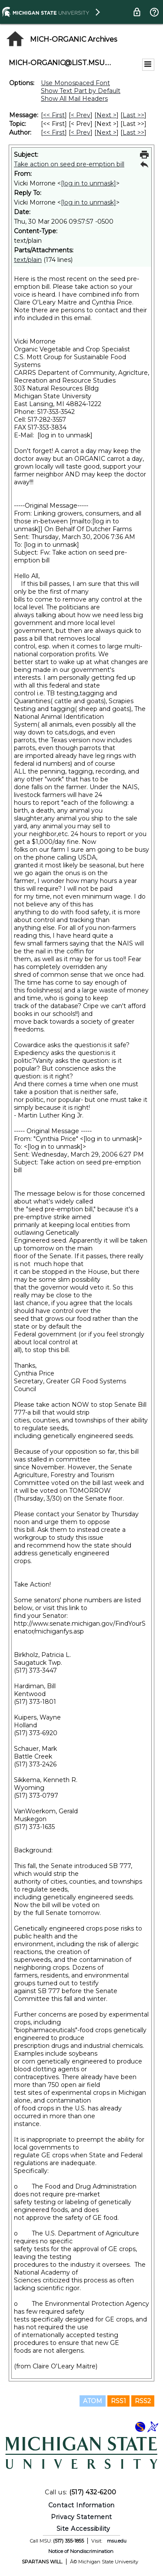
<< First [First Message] (54, 115)
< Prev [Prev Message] (80, 115)
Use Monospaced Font (75, 83)
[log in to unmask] (88, 183)
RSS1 (118, 2401)
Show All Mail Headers (74, 99)
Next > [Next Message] (106, 115)
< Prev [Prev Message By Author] (80, 132)
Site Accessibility (83, 2529)
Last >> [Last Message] (133, 115)
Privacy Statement (81, 2517)
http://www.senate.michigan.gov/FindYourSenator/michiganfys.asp (80, 1627)
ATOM (92, 2401)
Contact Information (81, 2505)
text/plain (28, 260)
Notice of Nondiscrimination (80, 2551)
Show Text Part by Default (80, 91)
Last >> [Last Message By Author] (133, 132)
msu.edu (116, 2541)
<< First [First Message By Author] (54, 132)
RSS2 (143, 2401)
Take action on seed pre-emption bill (69, 164)
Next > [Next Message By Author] (106, 132)
